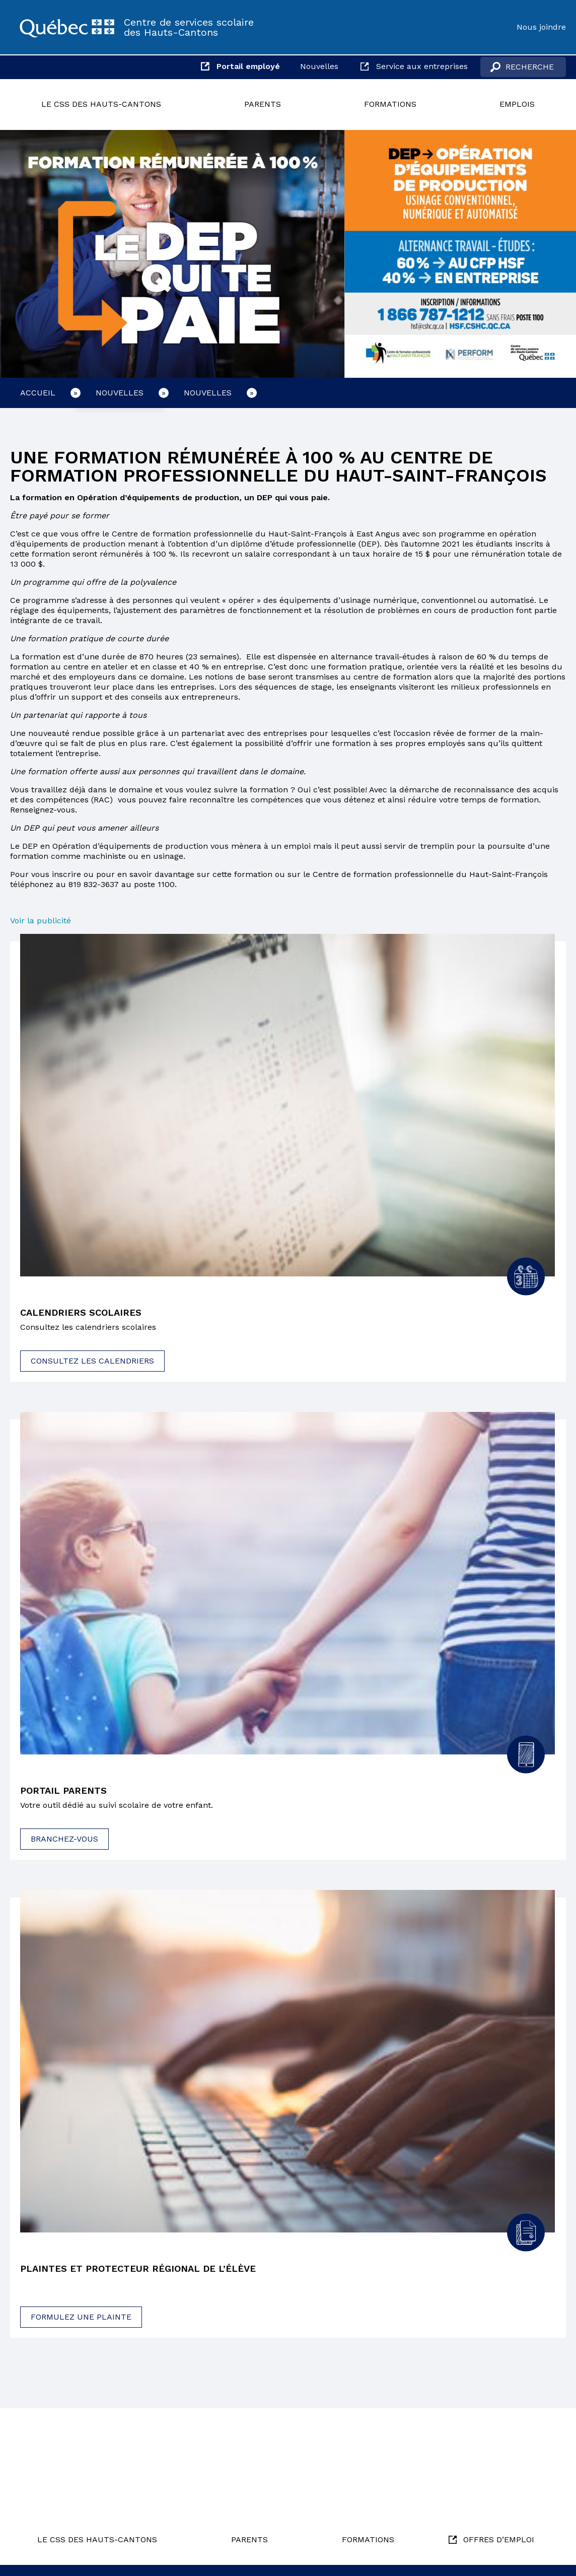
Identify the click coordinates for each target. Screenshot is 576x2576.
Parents (262, 104)
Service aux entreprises (422, 66)
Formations (390, 104)
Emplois (517, 104)
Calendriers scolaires (85, 1313)
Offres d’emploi (498, 2539)
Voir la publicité (42, 920)
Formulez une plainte (81, 2319)
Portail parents (67, 1792)
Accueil (37, 392)
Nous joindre (541, 27)
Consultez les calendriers (92, 1362)
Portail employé (248, 66)
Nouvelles (319, 66)
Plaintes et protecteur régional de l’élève (146, 2271)
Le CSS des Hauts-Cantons (101, 104)
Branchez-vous (64, 1841)
